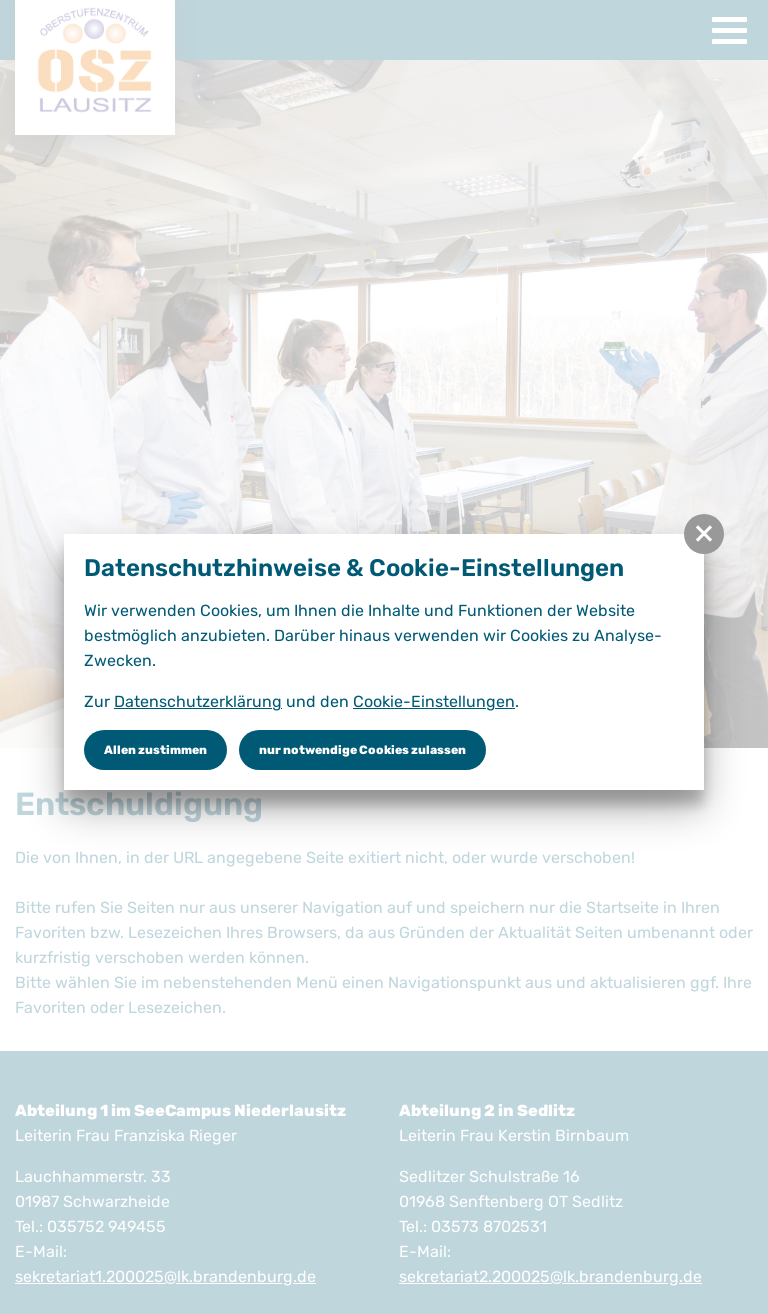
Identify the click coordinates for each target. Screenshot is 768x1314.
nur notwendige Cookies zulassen (362, 750)
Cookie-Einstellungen (434, 701)
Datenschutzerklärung (198, 701)
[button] (704, 534)
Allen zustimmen (155, 750)
